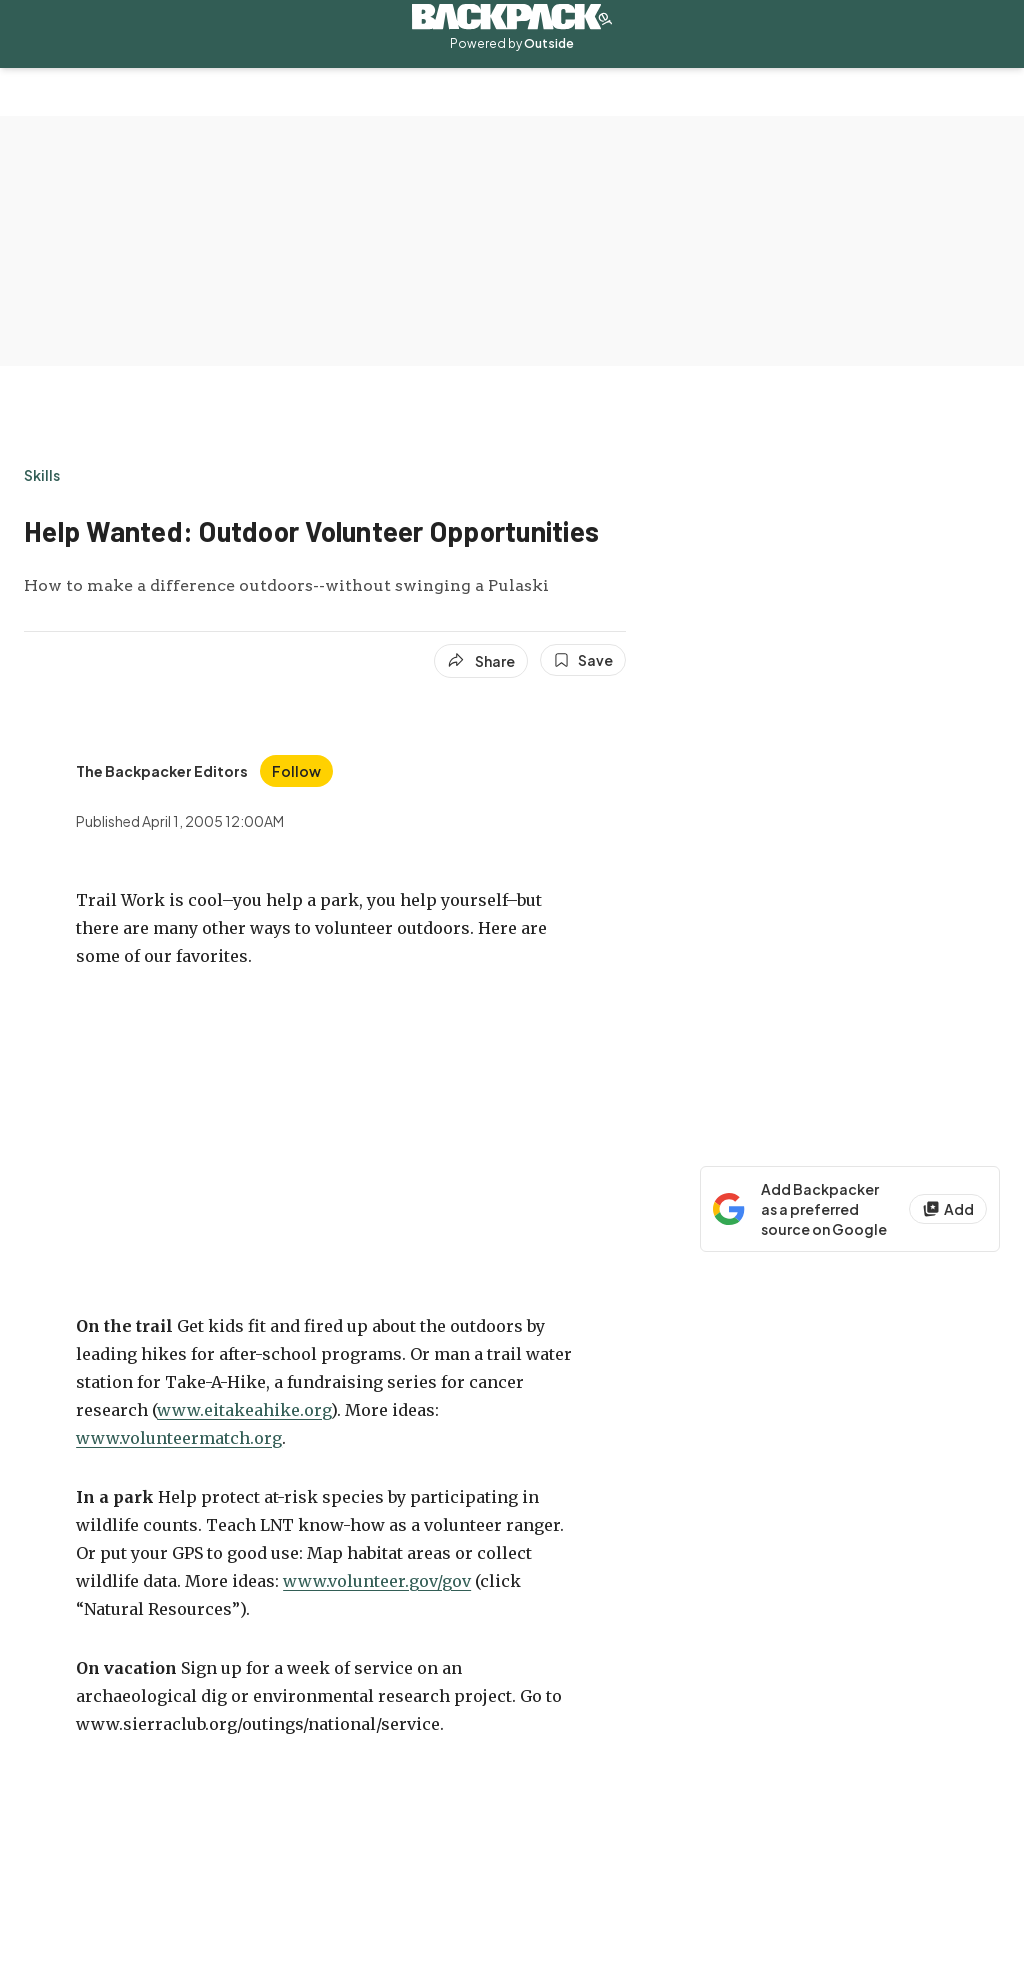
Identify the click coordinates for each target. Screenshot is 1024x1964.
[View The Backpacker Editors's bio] (162, 771)
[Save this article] (583, 660)
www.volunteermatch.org (179, 1438)
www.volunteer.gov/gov (377, 1581)
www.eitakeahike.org (244, 1410)
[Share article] (481, 661)
